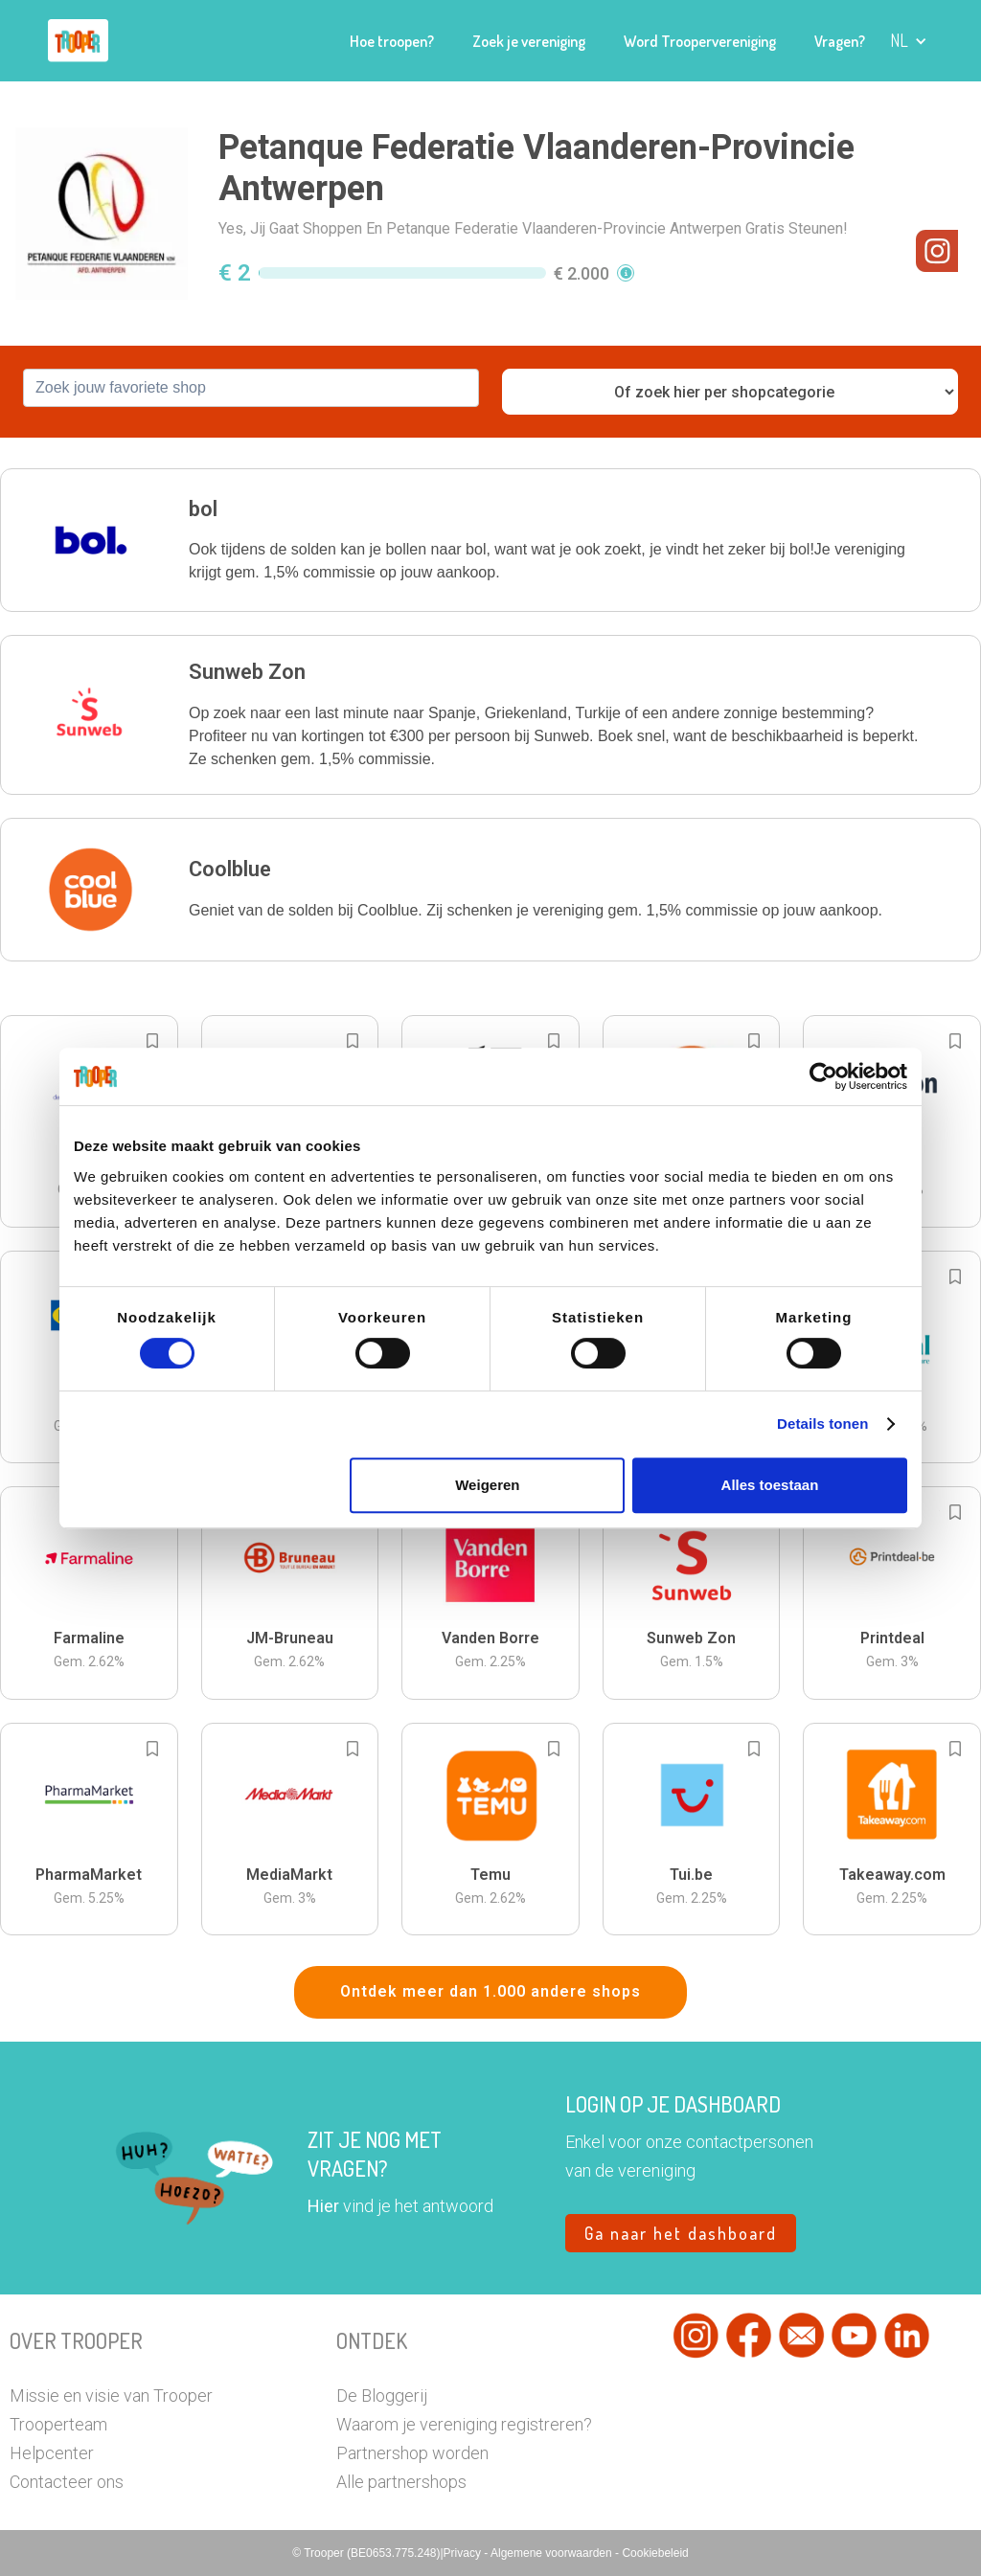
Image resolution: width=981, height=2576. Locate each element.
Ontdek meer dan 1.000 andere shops (490, 1991)
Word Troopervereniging (700, 41)
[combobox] (251, 388)
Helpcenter (52, 2453)
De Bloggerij (381, 2395)
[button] (908, 40)
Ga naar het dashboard (680, 2233)
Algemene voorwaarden (552, 2553)
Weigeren (487, 1485)
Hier (323, 2206)
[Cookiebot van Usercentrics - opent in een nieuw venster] (823, 1076)
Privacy (464, 2553)
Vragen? (839, 41)
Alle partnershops (401, 2482)
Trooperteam (58, 2424)
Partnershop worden (412, 2453)
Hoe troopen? (392, 41)
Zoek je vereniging (528, 41)
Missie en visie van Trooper (111, 2395)
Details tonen (822, 1423)
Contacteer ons (67, 2482)
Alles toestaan (770, 1485)
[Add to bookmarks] (152, 1041)
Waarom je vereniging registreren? (464, 2424)
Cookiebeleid (655, 2553)
